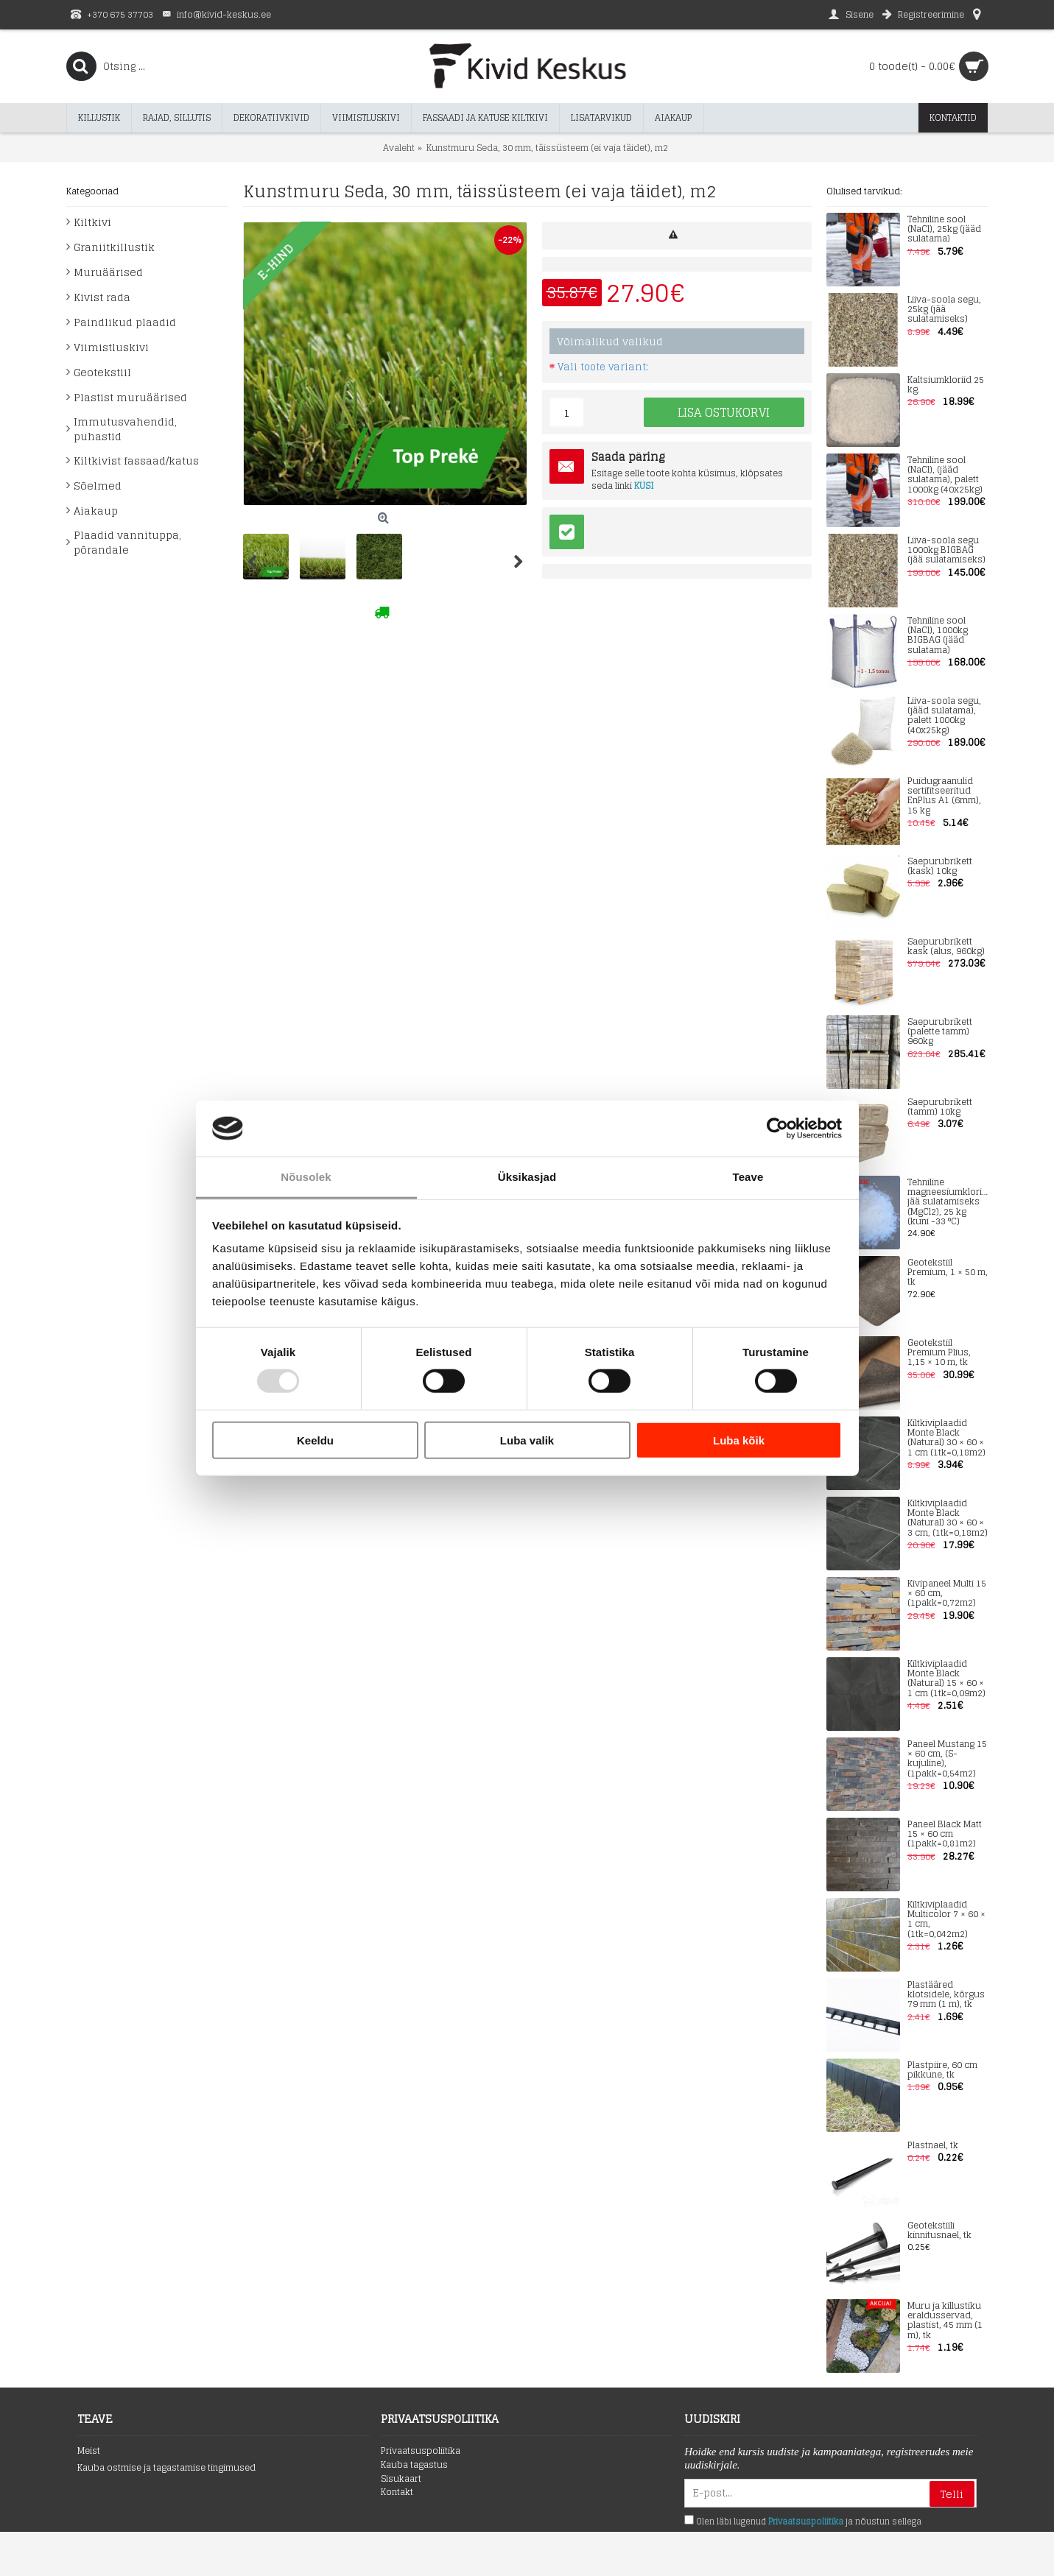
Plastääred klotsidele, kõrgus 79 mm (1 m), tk (946, 1995)
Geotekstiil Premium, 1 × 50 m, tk (947, 1272)
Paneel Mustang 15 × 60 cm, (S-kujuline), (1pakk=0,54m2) (947, 1759)
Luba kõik (739, 1439)
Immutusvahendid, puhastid (125, 428)
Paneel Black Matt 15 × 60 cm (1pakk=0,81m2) (944, 1834)
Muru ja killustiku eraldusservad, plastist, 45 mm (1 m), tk (945, 2321)
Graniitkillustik (114, 247)
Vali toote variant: (603, 367)
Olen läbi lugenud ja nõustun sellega (802, 2521)
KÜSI (644, 485)
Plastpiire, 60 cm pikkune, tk (942, 2070)
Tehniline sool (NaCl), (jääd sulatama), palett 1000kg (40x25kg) (945, 475)
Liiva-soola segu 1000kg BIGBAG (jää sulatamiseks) (946, 550)
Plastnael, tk (932, 2145)
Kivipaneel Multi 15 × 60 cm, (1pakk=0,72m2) (946, 1593)
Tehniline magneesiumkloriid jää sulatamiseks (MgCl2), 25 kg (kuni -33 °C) (947, 1202)
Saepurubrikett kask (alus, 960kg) (946, 946)
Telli (952, 2494)
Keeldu (315, 1439)
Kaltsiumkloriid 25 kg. (945, 385)
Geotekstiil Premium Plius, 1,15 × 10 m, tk (939, 1353)
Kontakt (397, 2492)
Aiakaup (96, 510)
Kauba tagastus (414, 2465)
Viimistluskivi (111, 347)
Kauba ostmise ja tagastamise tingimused (166, 2468)
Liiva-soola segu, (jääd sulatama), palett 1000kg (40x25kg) (944, 716)
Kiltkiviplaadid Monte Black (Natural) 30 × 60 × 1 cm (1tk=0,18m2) (946, 1438)
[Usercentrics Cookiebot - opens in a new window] (777, 1129)
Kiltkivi (92, 222)
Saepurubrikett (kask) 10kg (939, 866)
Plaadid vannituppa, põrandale (127, 542)
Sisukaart (401, 2479)
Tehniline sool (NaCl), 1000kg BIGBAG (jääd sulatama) (937, 635)
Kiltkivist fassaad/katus (136, 460)
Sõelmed (98, 485)
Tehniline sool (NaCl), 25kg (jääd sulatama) (944, 229)
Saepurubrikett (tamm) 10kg (939, 1107)
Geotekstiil (102, 372)
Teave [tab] (748, 1177)
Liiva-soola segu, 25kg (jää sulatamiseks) (944, 309)
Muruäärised (108, 272)
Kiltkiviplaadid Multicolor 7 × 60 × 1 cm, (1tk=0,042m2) (946, 1919)
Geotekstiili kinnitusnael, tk (939, 2230)
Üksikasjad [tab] (527, 1177)
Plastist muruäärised (130, 397)
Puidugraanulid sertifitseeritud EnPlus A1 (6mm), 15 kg (944, 796)
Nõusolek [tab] (306, 1177)
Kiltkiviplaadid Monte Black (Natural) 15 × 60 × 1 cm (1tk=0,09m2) (946, 1679)
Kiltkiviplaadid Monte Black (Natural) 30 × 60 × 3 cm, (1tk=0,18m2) (947, 1518)
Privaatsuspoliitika (420, 2451)
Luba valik (527, 1439)
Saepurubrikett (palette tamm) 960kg (939, 1032)
